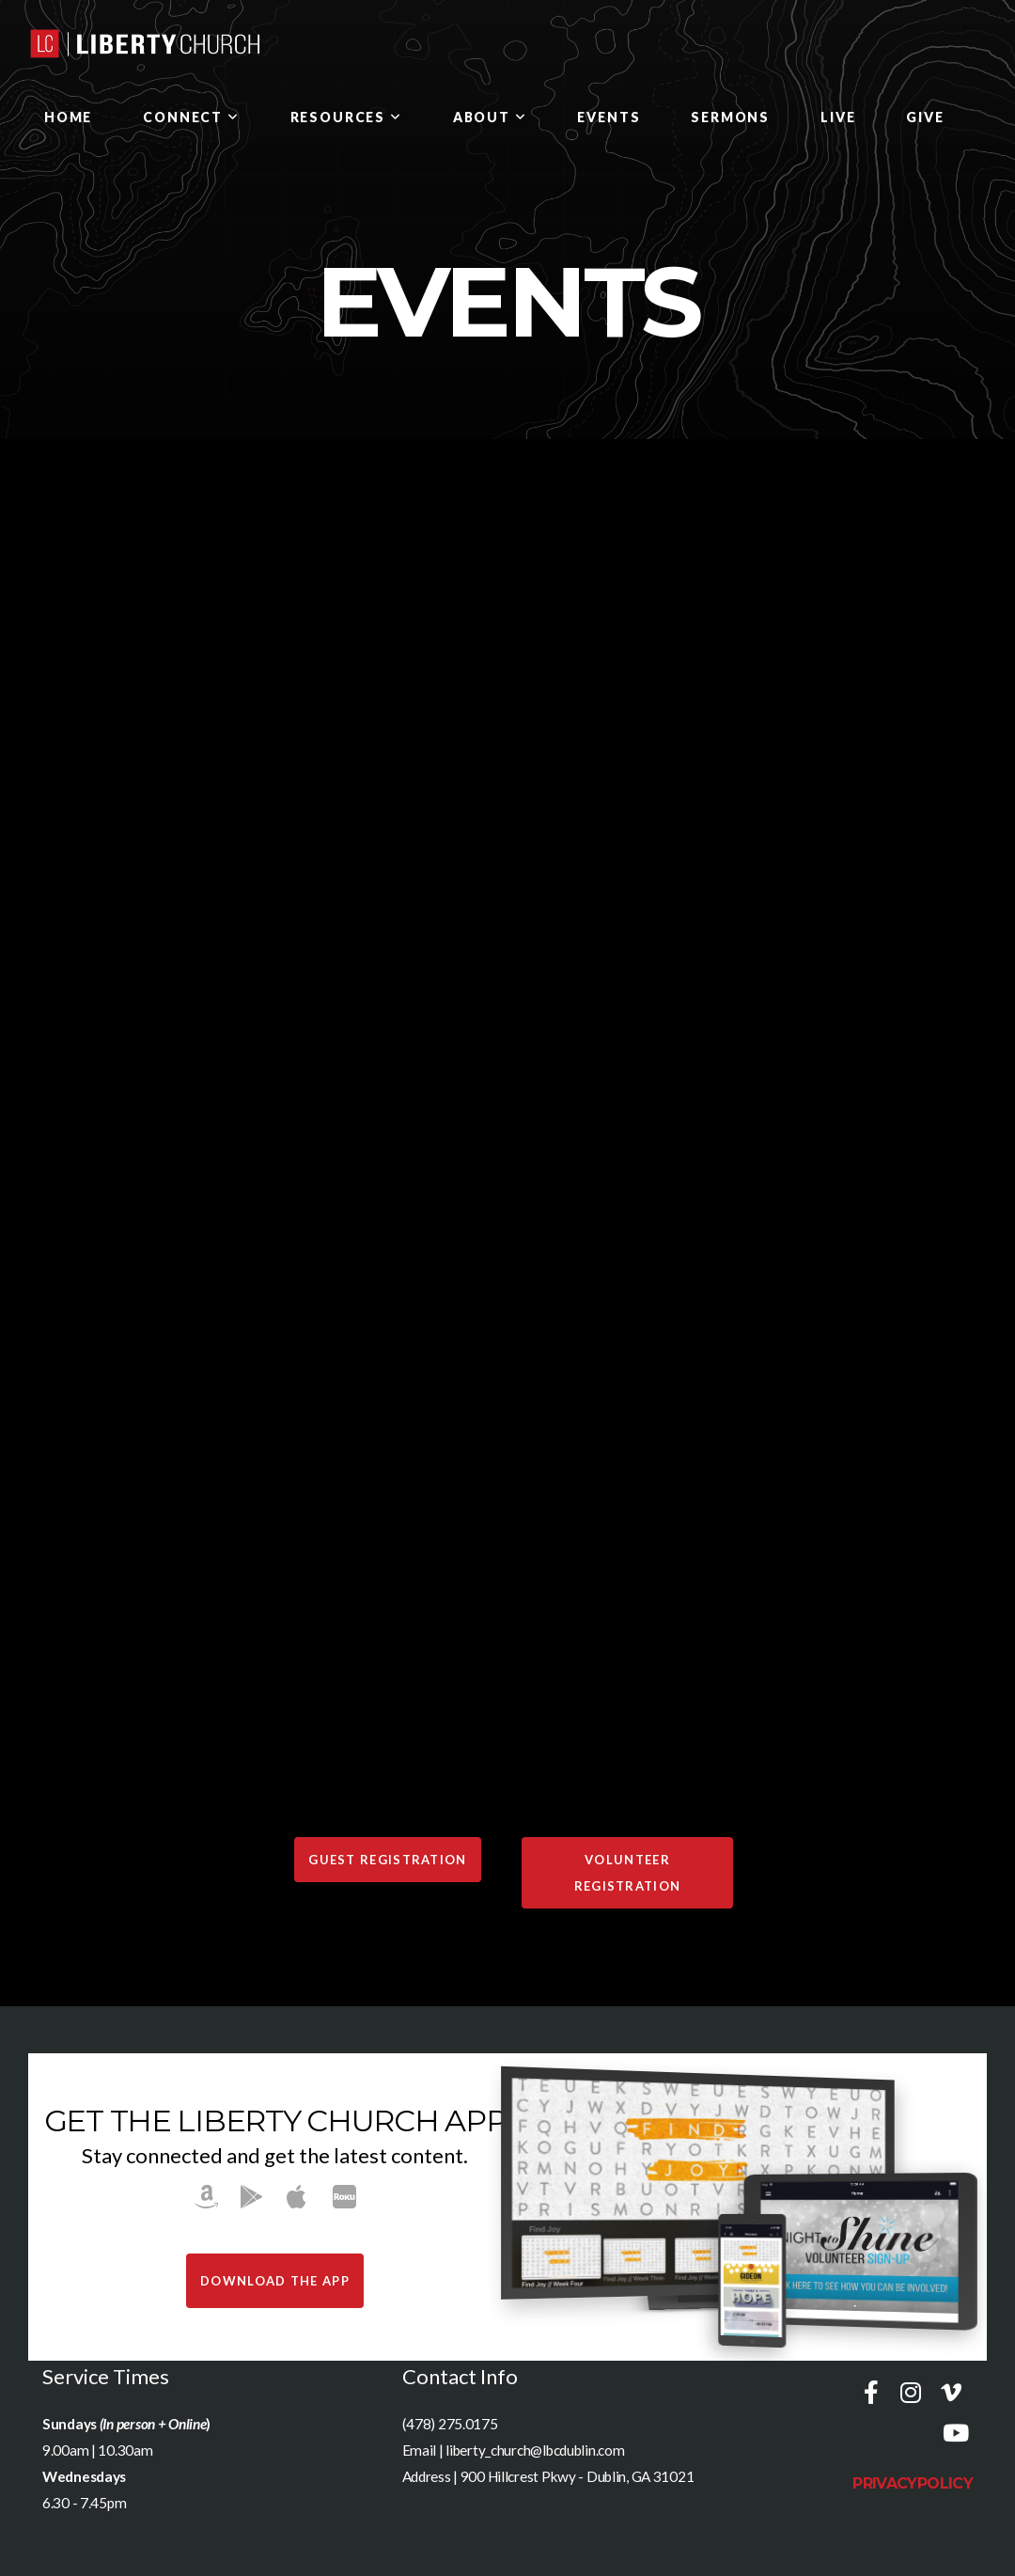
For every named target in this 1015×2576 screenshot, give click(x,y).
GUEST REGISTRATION (387, 1859)
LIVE (837, 117)
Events (608, 117)
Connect (191, 117)
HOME (68, 117)
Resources (346, 117)
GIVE (925, 117)
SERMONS (730, 117)
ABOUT (490, 117)
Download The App (275, 2280)
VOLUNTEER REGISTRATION (627, 1872)
